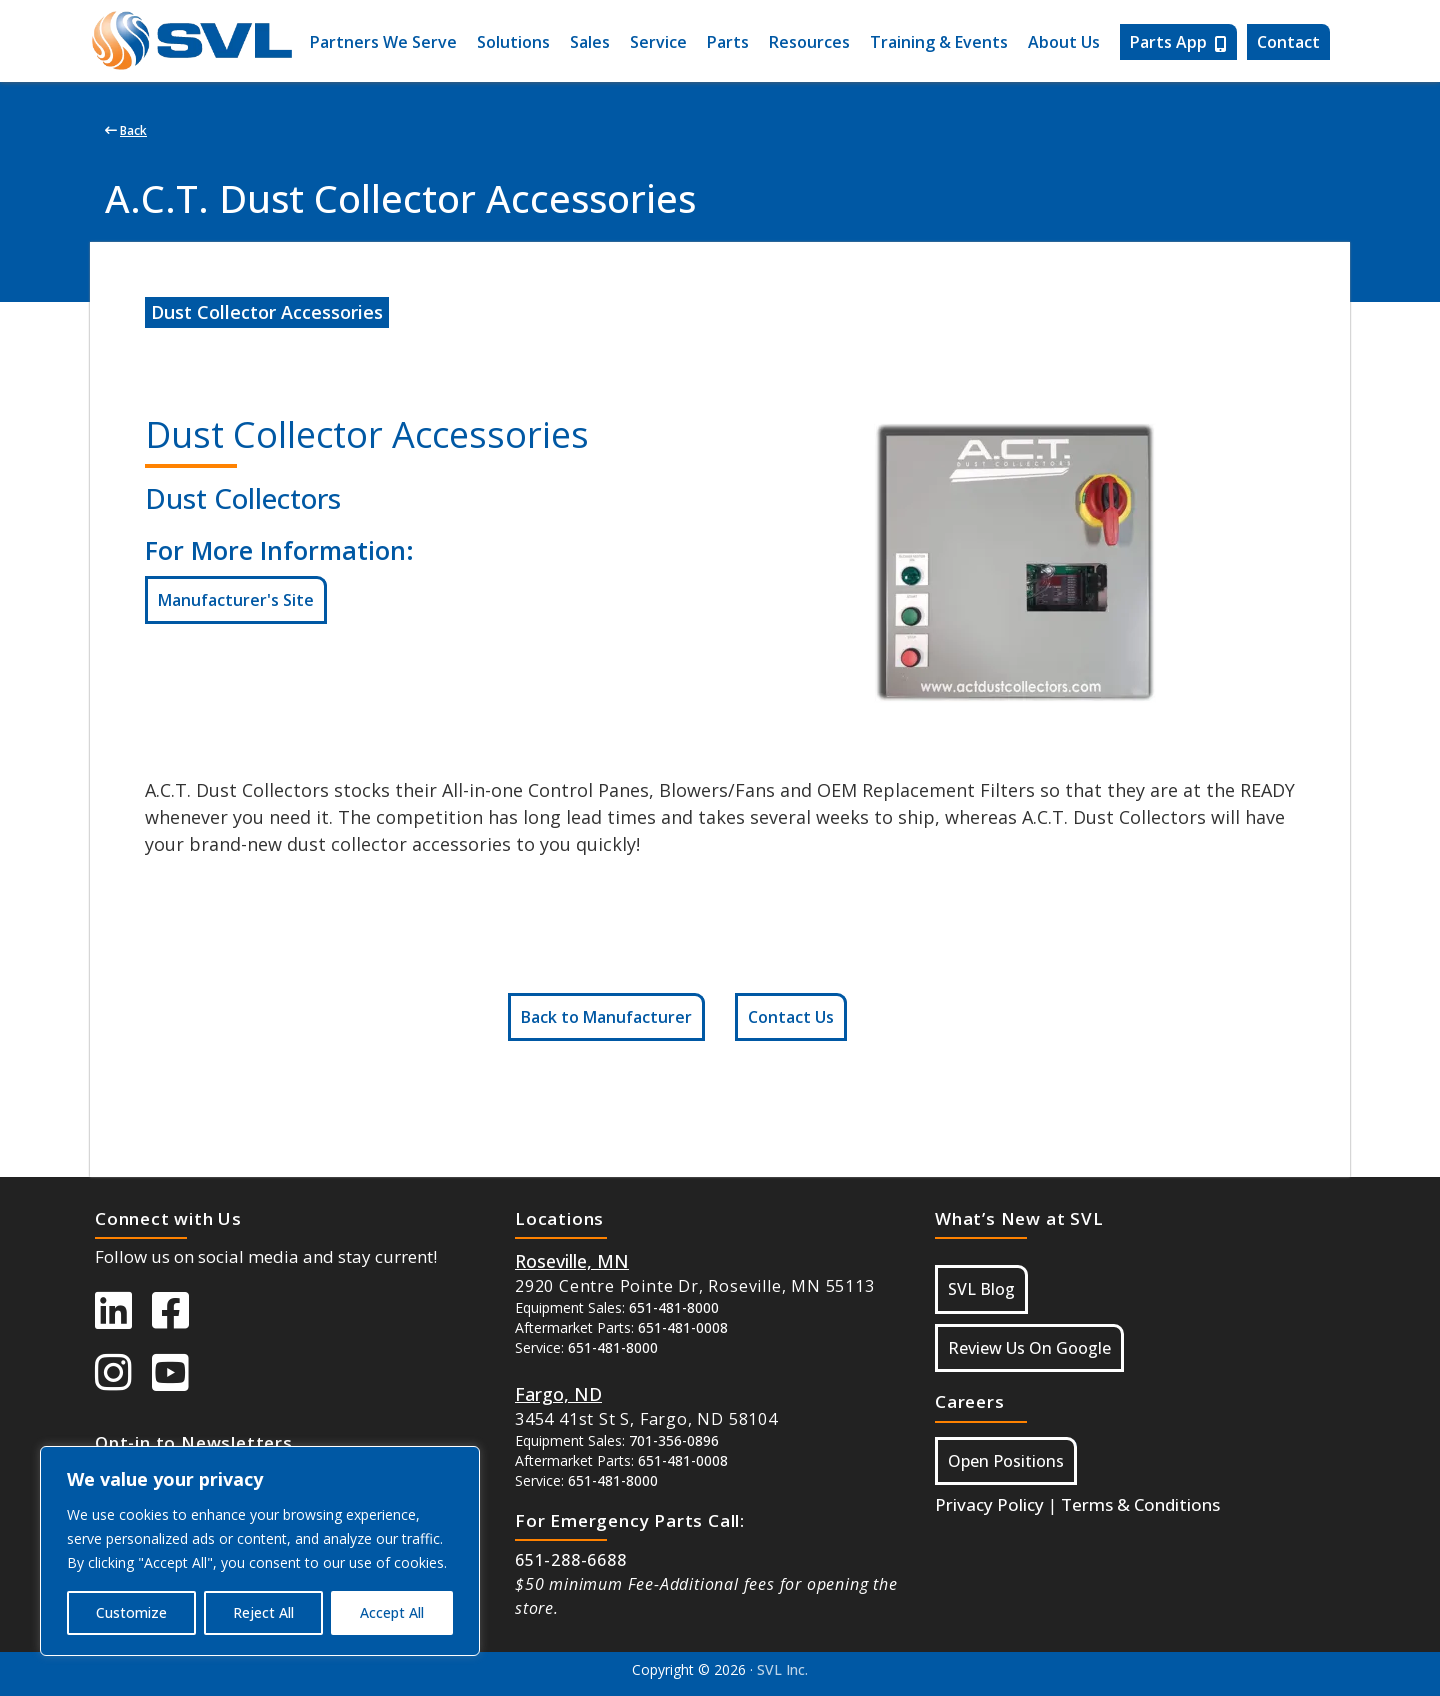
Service (658, 42)
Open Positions (1006, 1461)
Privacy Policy (989, 1504)
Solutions (513, 42)
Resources (809, 42)
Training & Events (939, 42)
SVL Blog (981, 1289)
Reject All (263, 1612)
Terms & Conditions (1140, 1504)
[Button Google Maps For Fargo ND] (558, 1394)
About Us (1064, 42)
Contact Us (791, 1017)
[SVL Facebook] (180, 1320)
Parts (728, 42)
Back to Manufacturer (606, 1017)
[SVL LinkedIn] (123, 1320)
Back (126, 130)
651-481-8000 (674, 1307)
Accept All (392, 1612)
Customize (131, 1612)
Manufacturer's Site (236, 600)
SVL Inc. (782, 1669)
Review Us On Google (1029, 1348)
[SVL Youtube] (180, 1382)
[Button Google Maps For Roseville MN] (572, 1261)
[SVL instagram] (123, 1382)
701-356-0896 (674, 1440)
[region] (260, 1551)
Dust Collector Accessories (267, 312)
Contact (1288, 42)
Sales (590, 42)
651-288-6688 (571, 1560)
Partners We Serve (383, 42)
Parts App (1178, 42)
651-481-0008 (683, 1327)
